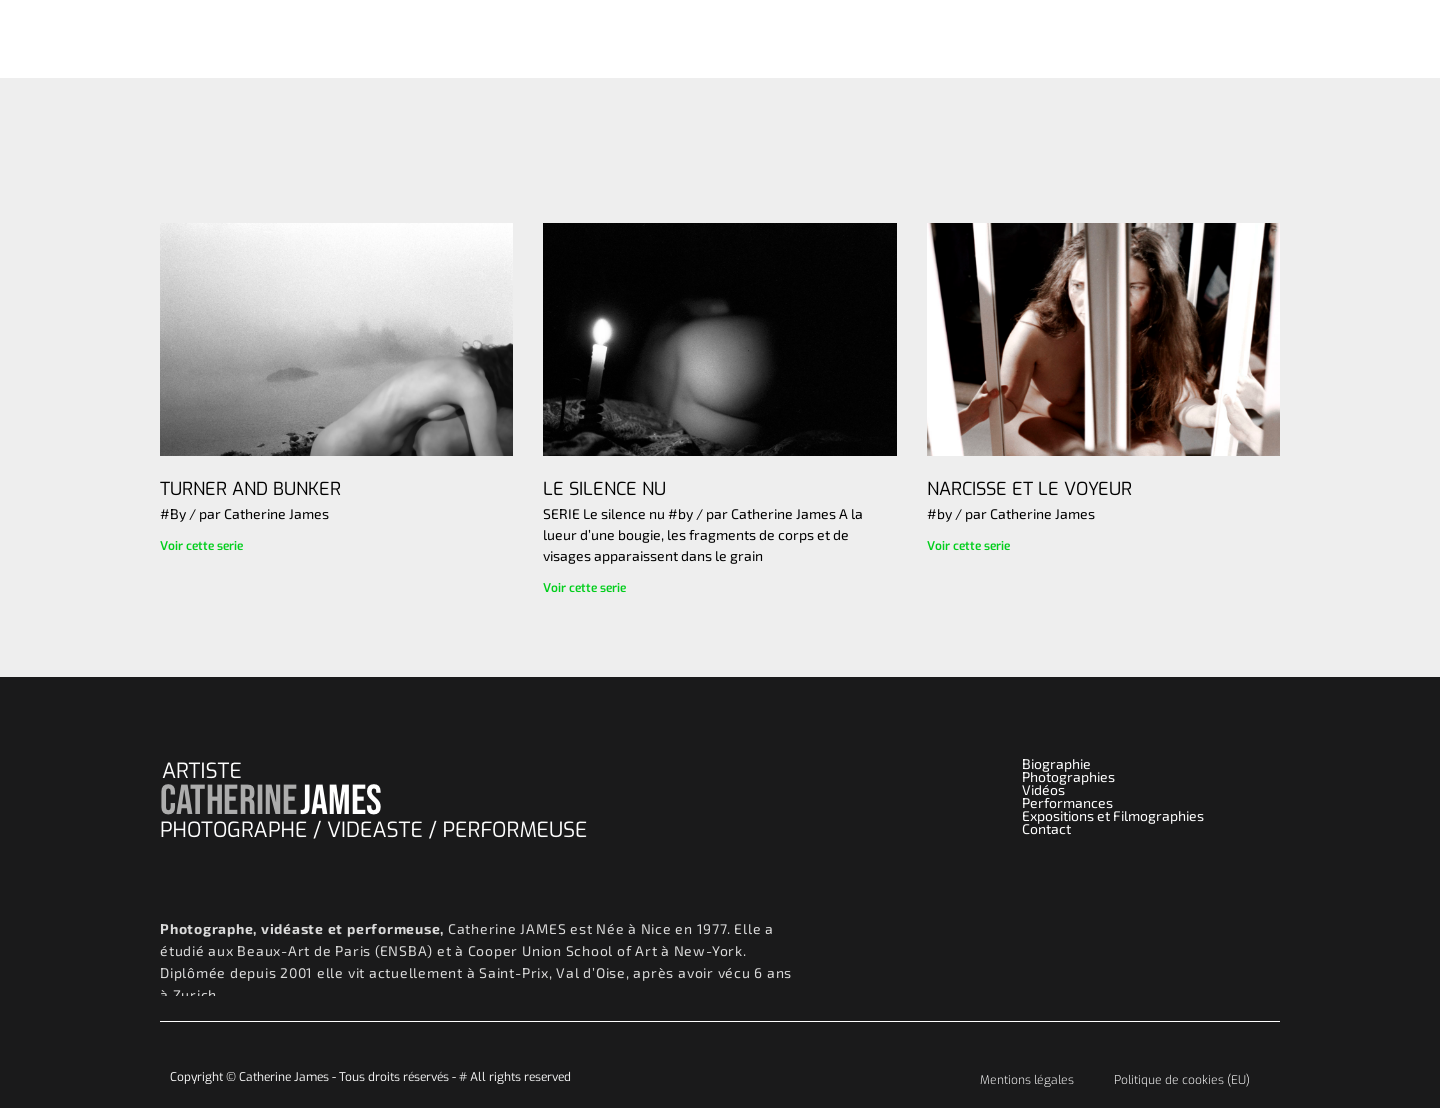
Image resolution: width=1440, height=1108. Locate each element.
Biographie (1117, 39)
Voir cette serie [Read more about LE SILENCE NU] (584, 588)
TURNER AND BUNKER (250, 489)
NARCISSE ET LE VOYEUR (1029, 489)
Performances (982, 38)
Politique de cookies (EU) (1182, 1080)
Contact (1232, 38)
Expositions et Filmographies (1113, 815)
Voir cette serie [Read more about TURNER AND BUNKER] (201, 546)
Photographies (753, 38)
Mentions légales (1027, 1080)
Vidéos (867, 38)
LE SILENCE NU (604, 489)
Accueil (637, 38)
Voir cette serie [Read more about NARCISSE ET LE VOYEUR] (968, 546)
